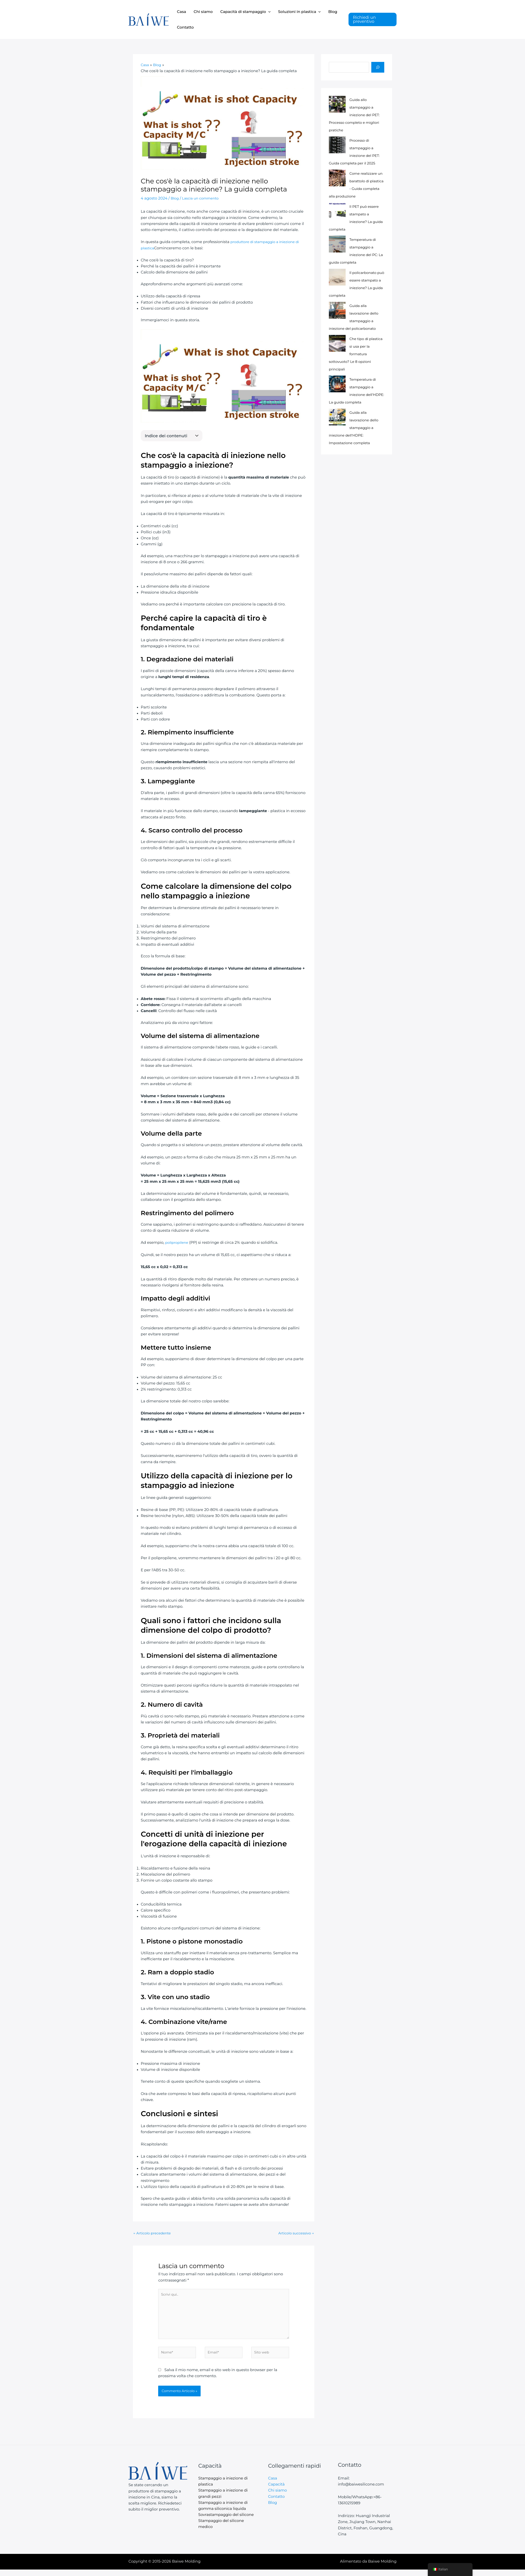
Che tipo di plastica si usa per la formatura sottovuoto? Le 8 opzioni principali (356, 361)
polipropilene (178, 1242)
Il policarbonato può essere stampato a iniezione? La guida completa (354, 287)
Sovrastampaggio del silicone (226, 2521)
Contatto (185, 27)
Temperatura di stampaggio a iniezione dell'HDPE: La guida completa (353, 402)
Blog (332, 11)
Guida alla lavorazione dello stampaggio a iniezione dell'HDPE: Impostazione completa (355, 442)
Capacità (276, 2491)
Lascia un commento (203, 198)
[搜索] (377, 67)
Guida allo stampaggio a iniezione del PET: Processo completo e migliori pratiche (356, 114)
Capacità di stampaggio (245, 11)
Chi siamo (203, 11)
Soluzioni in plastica (299, 11)
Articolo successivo (294, 2233)
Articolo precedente (153, 2233)
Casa (181, 11)
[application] (268, 11)
